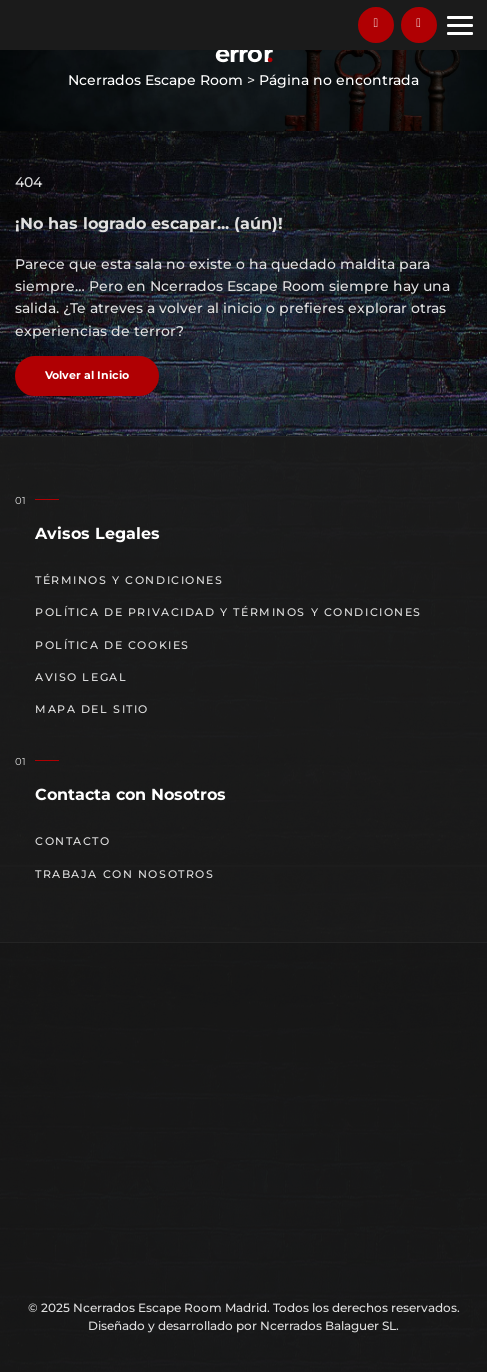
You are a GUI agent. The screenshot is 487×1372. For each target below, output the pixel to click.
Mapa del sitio (92, 709)
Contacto (73, 841)
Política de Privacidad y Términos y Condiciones (228, 612)
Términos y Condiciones (129, 580)
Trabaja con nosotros (125, 874)
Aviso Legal (81, 677)
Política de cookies (112, 645)
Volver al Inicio (87, 375)
